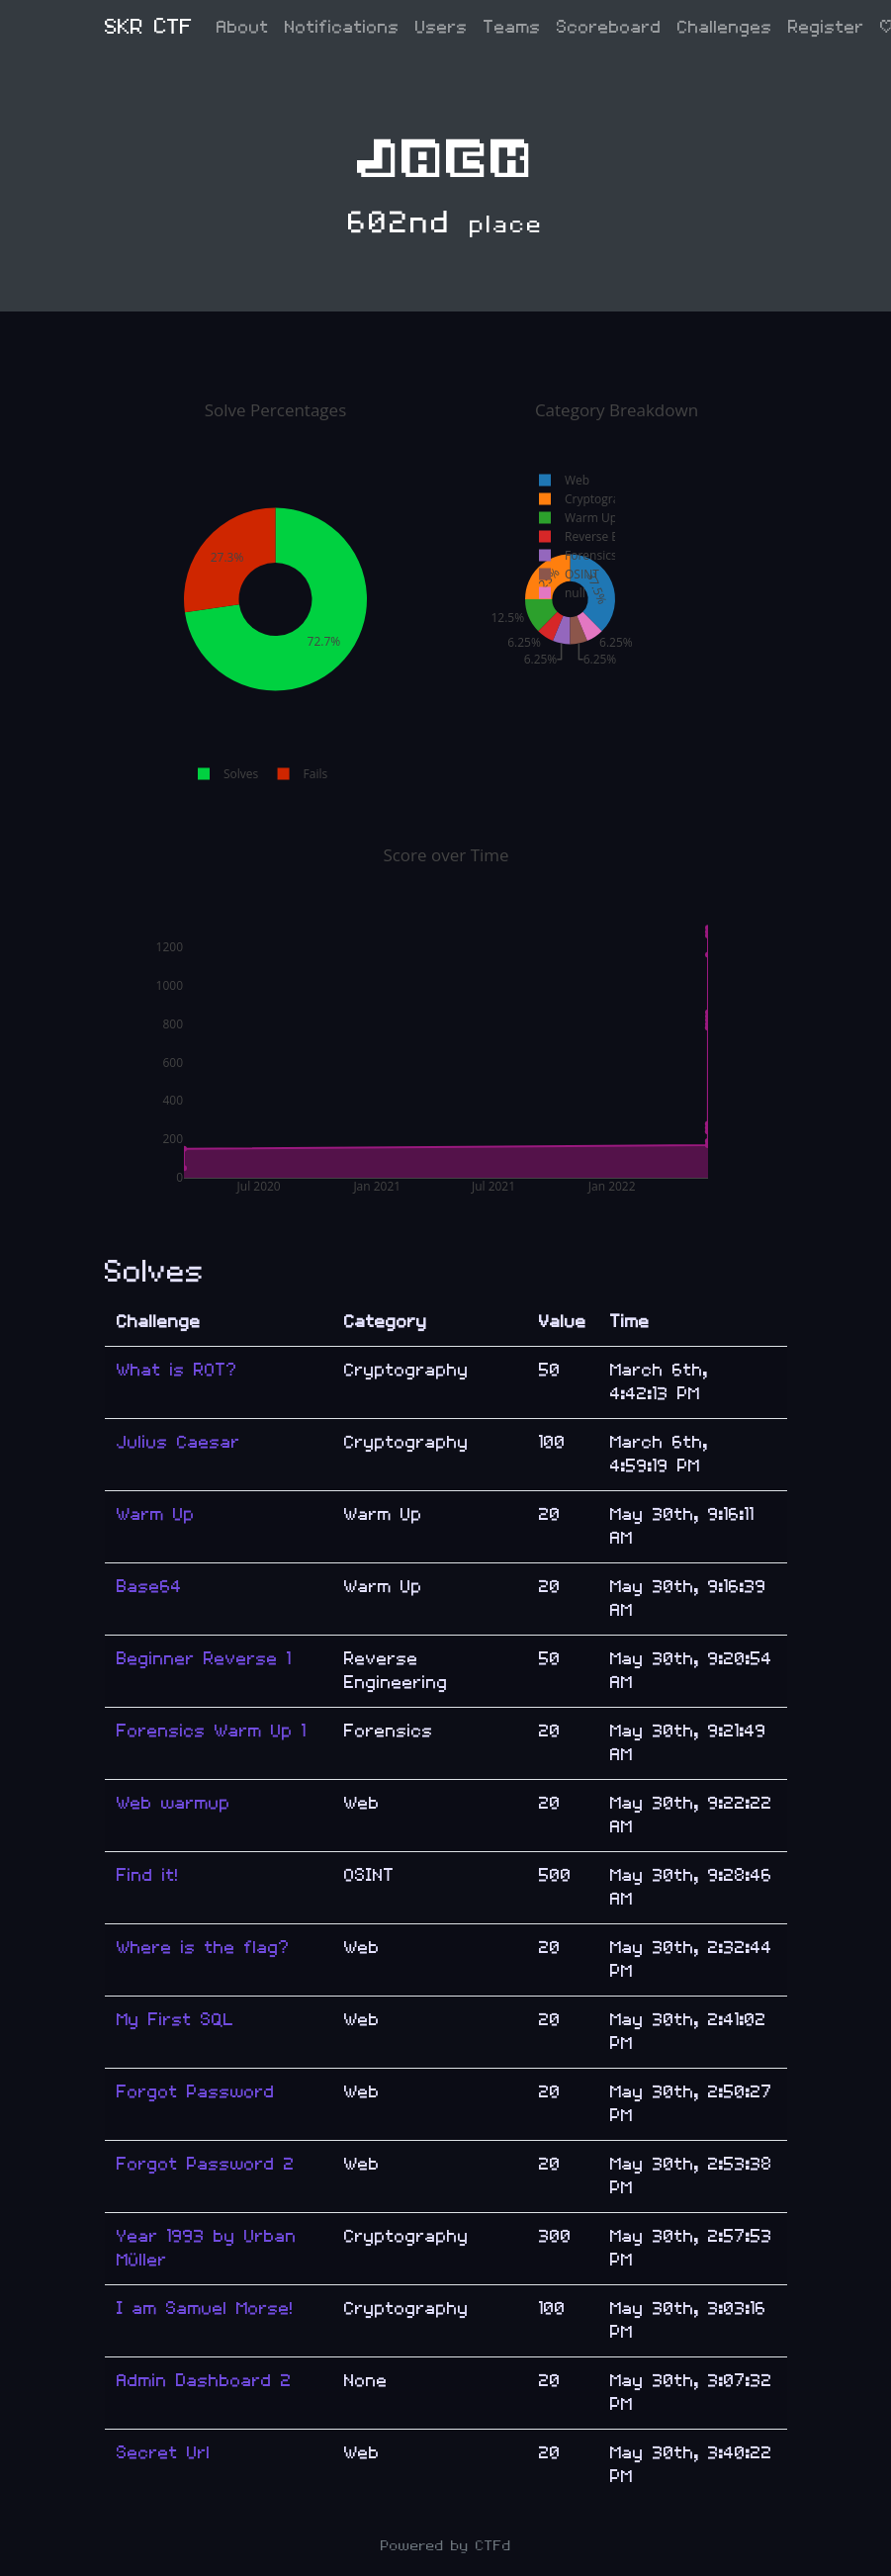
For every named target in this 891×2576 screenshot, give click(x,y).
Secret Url (164, 2452)
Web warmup (173, 1803)
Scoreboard (609, 27)
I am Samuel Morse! (205, 2308)
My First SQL (175, 2019)
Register (826, 27)
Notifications (342, 27)
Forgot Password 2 (206, 2164)
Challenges (724, 27)
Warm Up (156, 1514)
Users (441, 27)
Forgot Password (196, 2092)
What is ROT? (177, 1370)
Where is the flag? (203, 1947)
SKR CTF (149, 27)
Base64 (149, 1586)
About (243, 27)
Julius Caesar (178, 1442)
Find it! (148, 1875)
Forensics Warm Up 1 (212, 1731)
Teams (512, 27)
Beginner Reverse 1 (204, 1658)
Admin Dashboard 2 (204, 2380)
